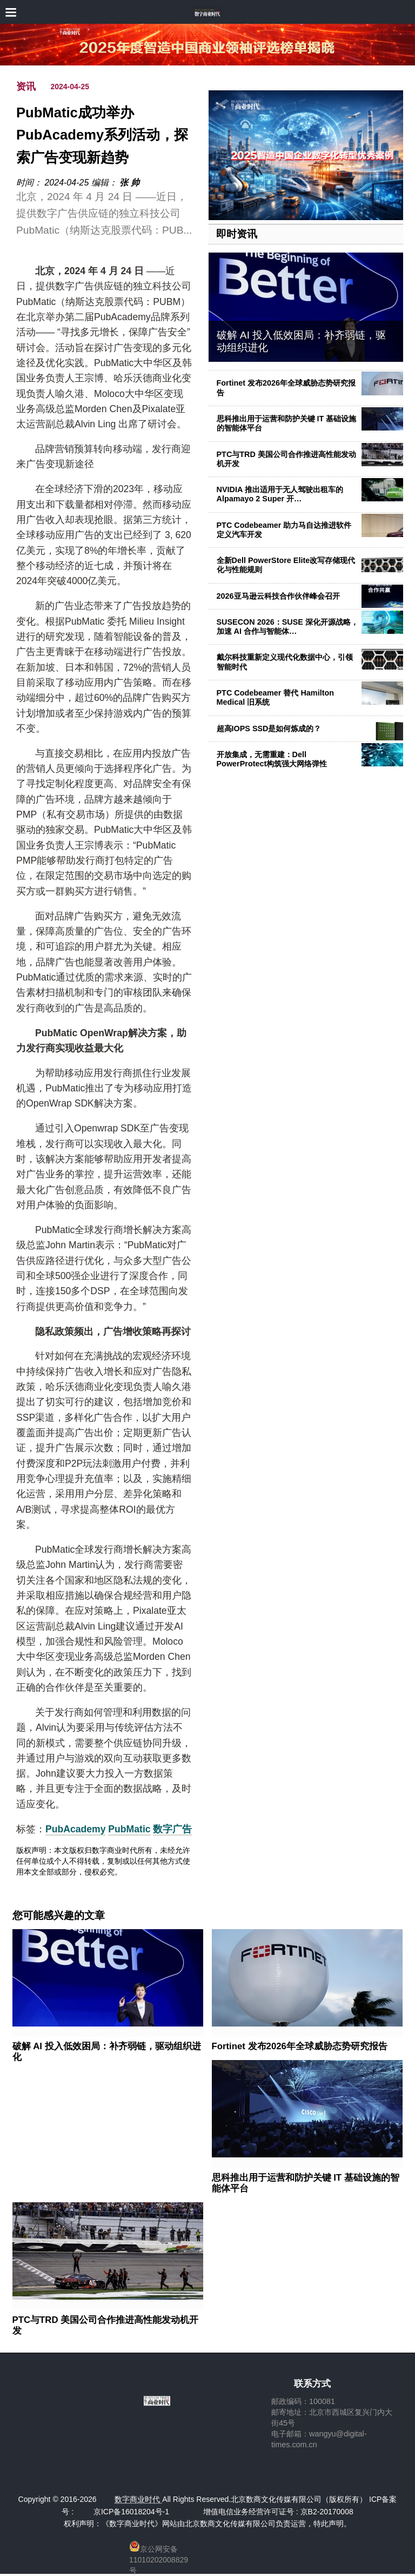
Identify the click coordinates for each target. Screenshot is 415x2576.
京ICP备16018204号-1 (131, 2511)
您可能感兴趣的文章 (58, 1915)
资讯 (26, 86)
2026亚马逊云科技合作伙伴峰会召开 (278, 596)
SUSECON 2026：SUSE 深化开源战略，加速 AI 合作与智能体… (287, 626)
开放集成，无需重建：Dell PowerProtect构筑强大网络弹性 (272, 759)
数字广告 (172, 1829)
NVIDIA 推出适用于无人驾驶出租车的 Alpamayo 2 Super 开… (280, 494)
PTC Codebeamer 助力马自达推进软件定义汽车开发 (284, 530)
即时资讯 (236, 234)
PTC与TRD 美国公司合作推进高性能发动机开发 (286, 459)
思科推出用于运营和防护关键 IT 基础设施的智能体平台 (305, 2183)
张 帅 (129, 182)
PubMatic (129, 1829)
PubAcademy (75, 1829)
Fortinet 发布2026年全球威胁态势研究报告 (299, 2046)
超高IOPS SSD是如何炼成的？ (269, 728)
